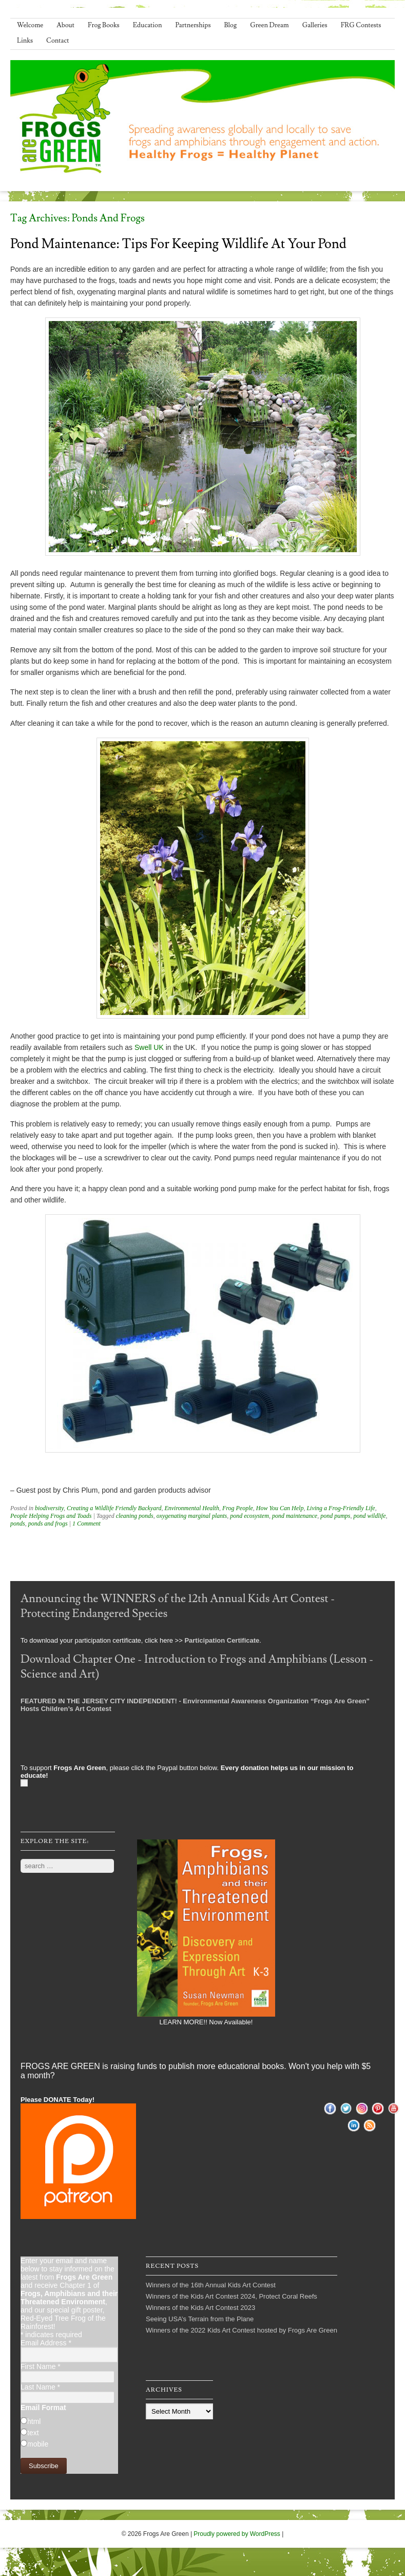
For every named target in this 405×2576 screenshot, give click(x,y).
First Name (41, 2366)
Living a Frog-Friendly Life (340, 1508)
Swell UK (149, 1047)
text (33, 2433)
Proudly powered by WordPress (237, 2533)
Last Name (40, 2387)
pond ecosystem (249, 1515)
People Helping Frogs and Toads (50, 1515)
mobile (37, 2444)
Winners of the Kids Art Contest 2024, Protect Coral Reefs (231, 2296)
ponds (17, 1523)
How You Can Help (280, 1508)
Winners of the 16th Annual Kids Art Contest (211, 2285)
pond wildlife (370, 1515)
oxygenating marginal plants (192, 1515)
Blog (230, 25)
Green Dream (269, 25)
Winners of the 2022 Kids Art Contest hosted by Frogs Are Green (241, 2330)
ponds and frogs (48, 1523)
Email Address (46, 2343)
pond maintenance (294, 1515)
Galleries (314, 25)
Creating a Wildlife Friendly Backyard (114, 1508)
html (34, 2421)
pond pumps (335, 1515)
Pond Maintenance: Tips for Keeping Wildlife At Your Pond (178, 244)
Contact (57, 40)
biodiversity (49, 1508)
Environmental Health (191, 1508)
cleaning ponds (134, 1515)
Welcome (30, 25)
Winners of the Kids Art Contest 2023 (200, 2307)
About (65, 25)
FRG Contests (361, 25)
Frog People (237, 1508)
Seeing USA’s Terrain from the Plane (200, 2319)
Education (147, 25)
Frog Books (104, 25)
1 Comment (86, 1523)
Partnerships (192, 25)
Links (25, 40)
